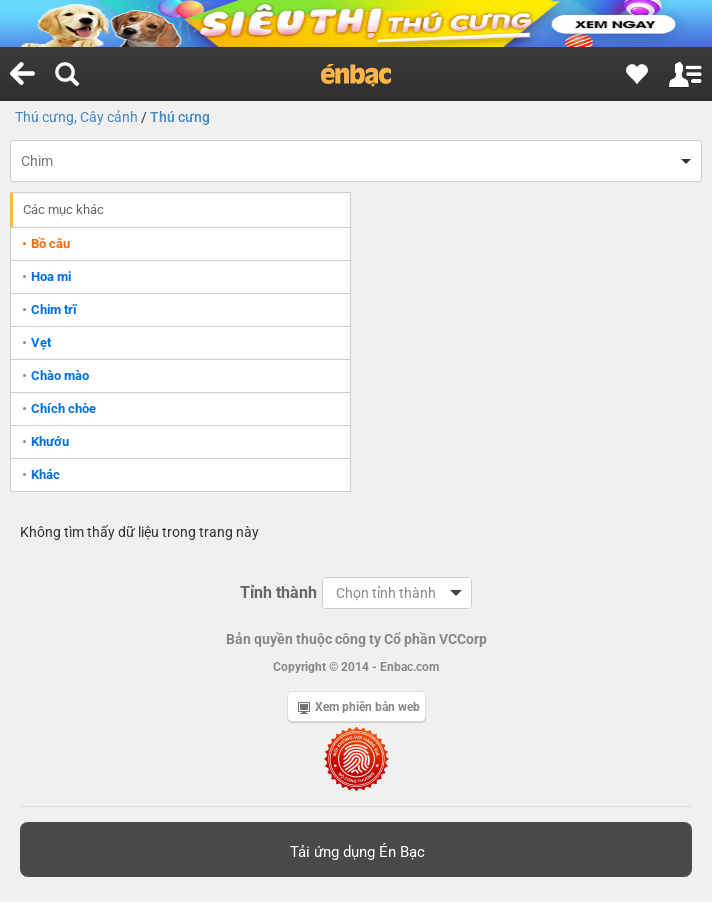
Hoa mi (51, 276)
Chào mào (60, 375)
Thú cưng (180, 117)
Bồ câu (50, 243)
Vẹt (41, 342)
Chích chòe (63, 408)
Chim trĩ (54, 309)
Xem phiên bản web (359, 707)
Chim (37, 161)
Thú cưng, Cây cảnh (76, 117)
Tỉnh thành (278, 592)
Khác (45, 474)
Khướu (50, 441)
